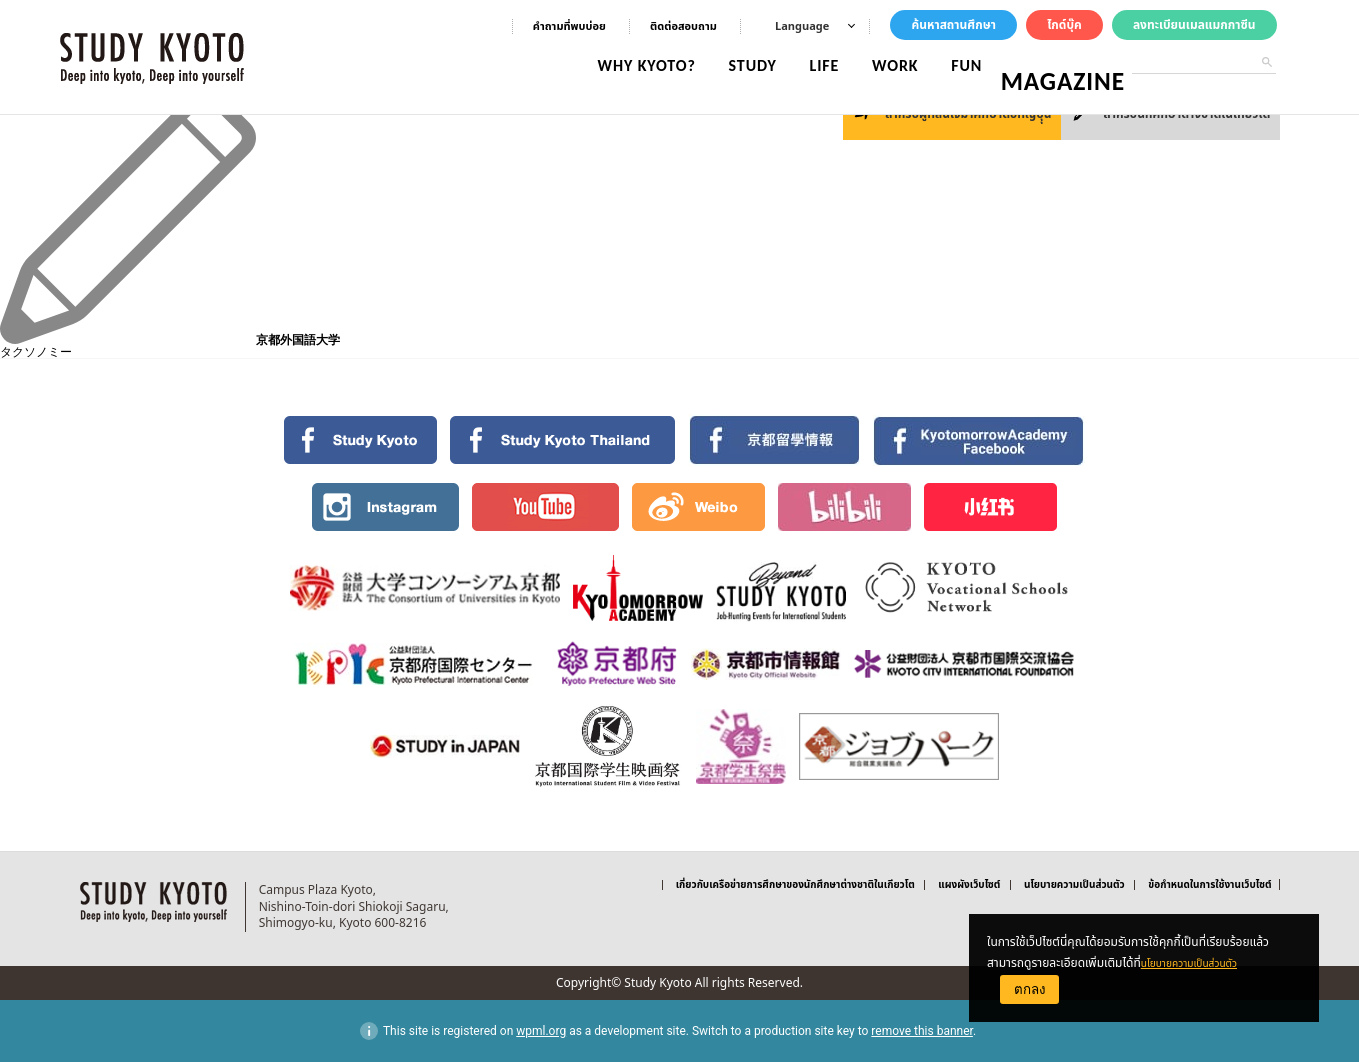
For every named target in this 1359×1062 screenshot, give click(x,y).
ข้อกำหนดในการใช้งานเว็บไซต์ (1209, 885)
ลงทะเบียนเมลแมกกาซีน (1194, 25)
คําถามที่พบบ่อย (569, 26)
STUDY (768, 65)
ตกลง (1030, 989)
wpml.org (541, 1031)
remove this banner (922, 1031)
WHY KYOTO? (662, 65)
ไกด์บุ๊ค (1064, 25)
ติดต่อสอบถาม (683, 26)
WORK (910, 65)
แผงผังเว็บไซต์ (969, 885)
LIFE (839, 65)
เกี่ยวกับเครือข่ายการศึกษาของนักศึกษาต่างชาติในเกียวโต (795, 885)
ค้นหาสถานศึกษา (953, 25)
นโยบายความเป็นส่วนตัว (1198, 963)
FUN (981, 65)
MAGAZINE (1070, 65)
